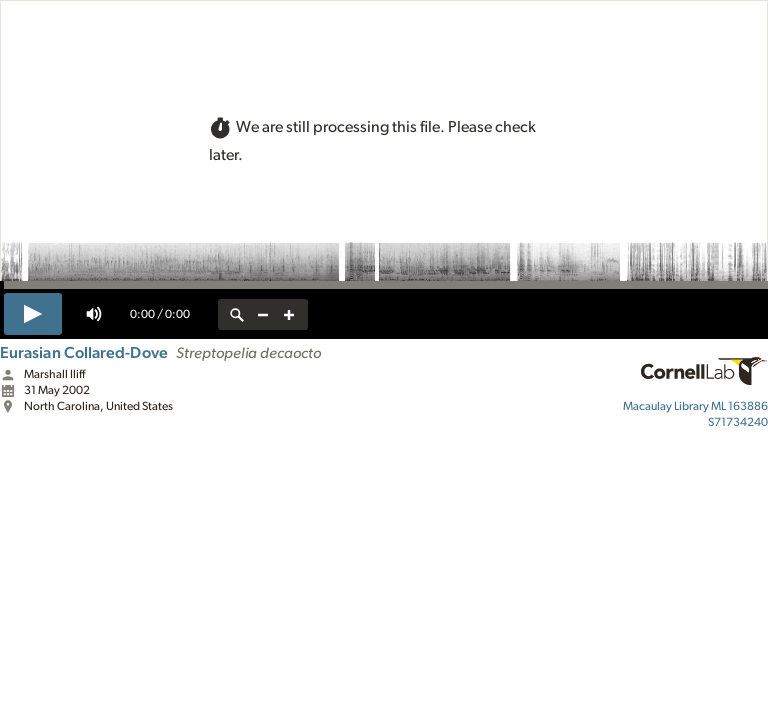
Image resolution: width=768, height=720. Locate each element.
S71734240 (738, 422)
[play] (33, 314)
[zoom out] (263, 314)
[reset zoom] (237, 314)
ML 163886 (695, 406)
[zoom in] (289, 314)
